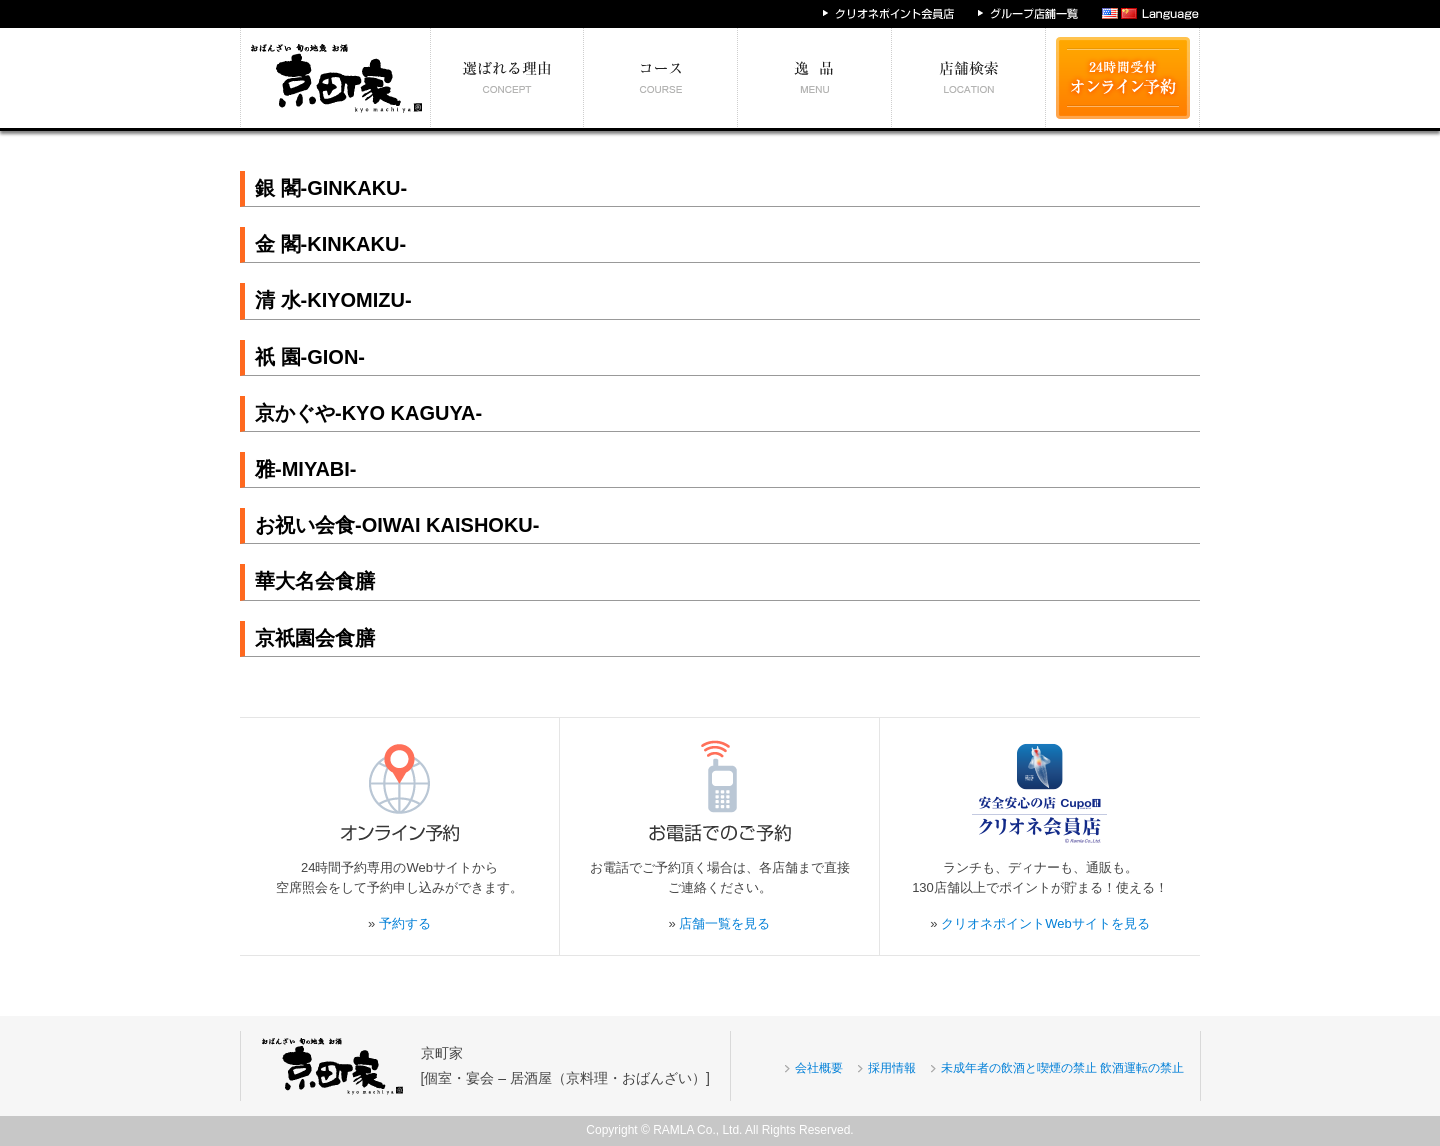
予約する (405, 923)
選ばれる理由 (507, 78)
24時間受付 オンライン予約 (1123, 78)
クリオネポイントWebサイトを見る (1045, 923)
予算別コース (661, 78)
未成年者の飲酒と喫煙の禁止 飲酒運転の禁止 (1062, 1068)
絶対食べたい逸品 (815, 78)
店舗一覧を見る (724, 923)
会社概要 (819, 1068)
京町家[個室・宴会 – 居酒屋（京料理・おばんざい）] (565, 1065)
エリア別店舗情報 (969, 78)
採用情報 (892, 1068)
